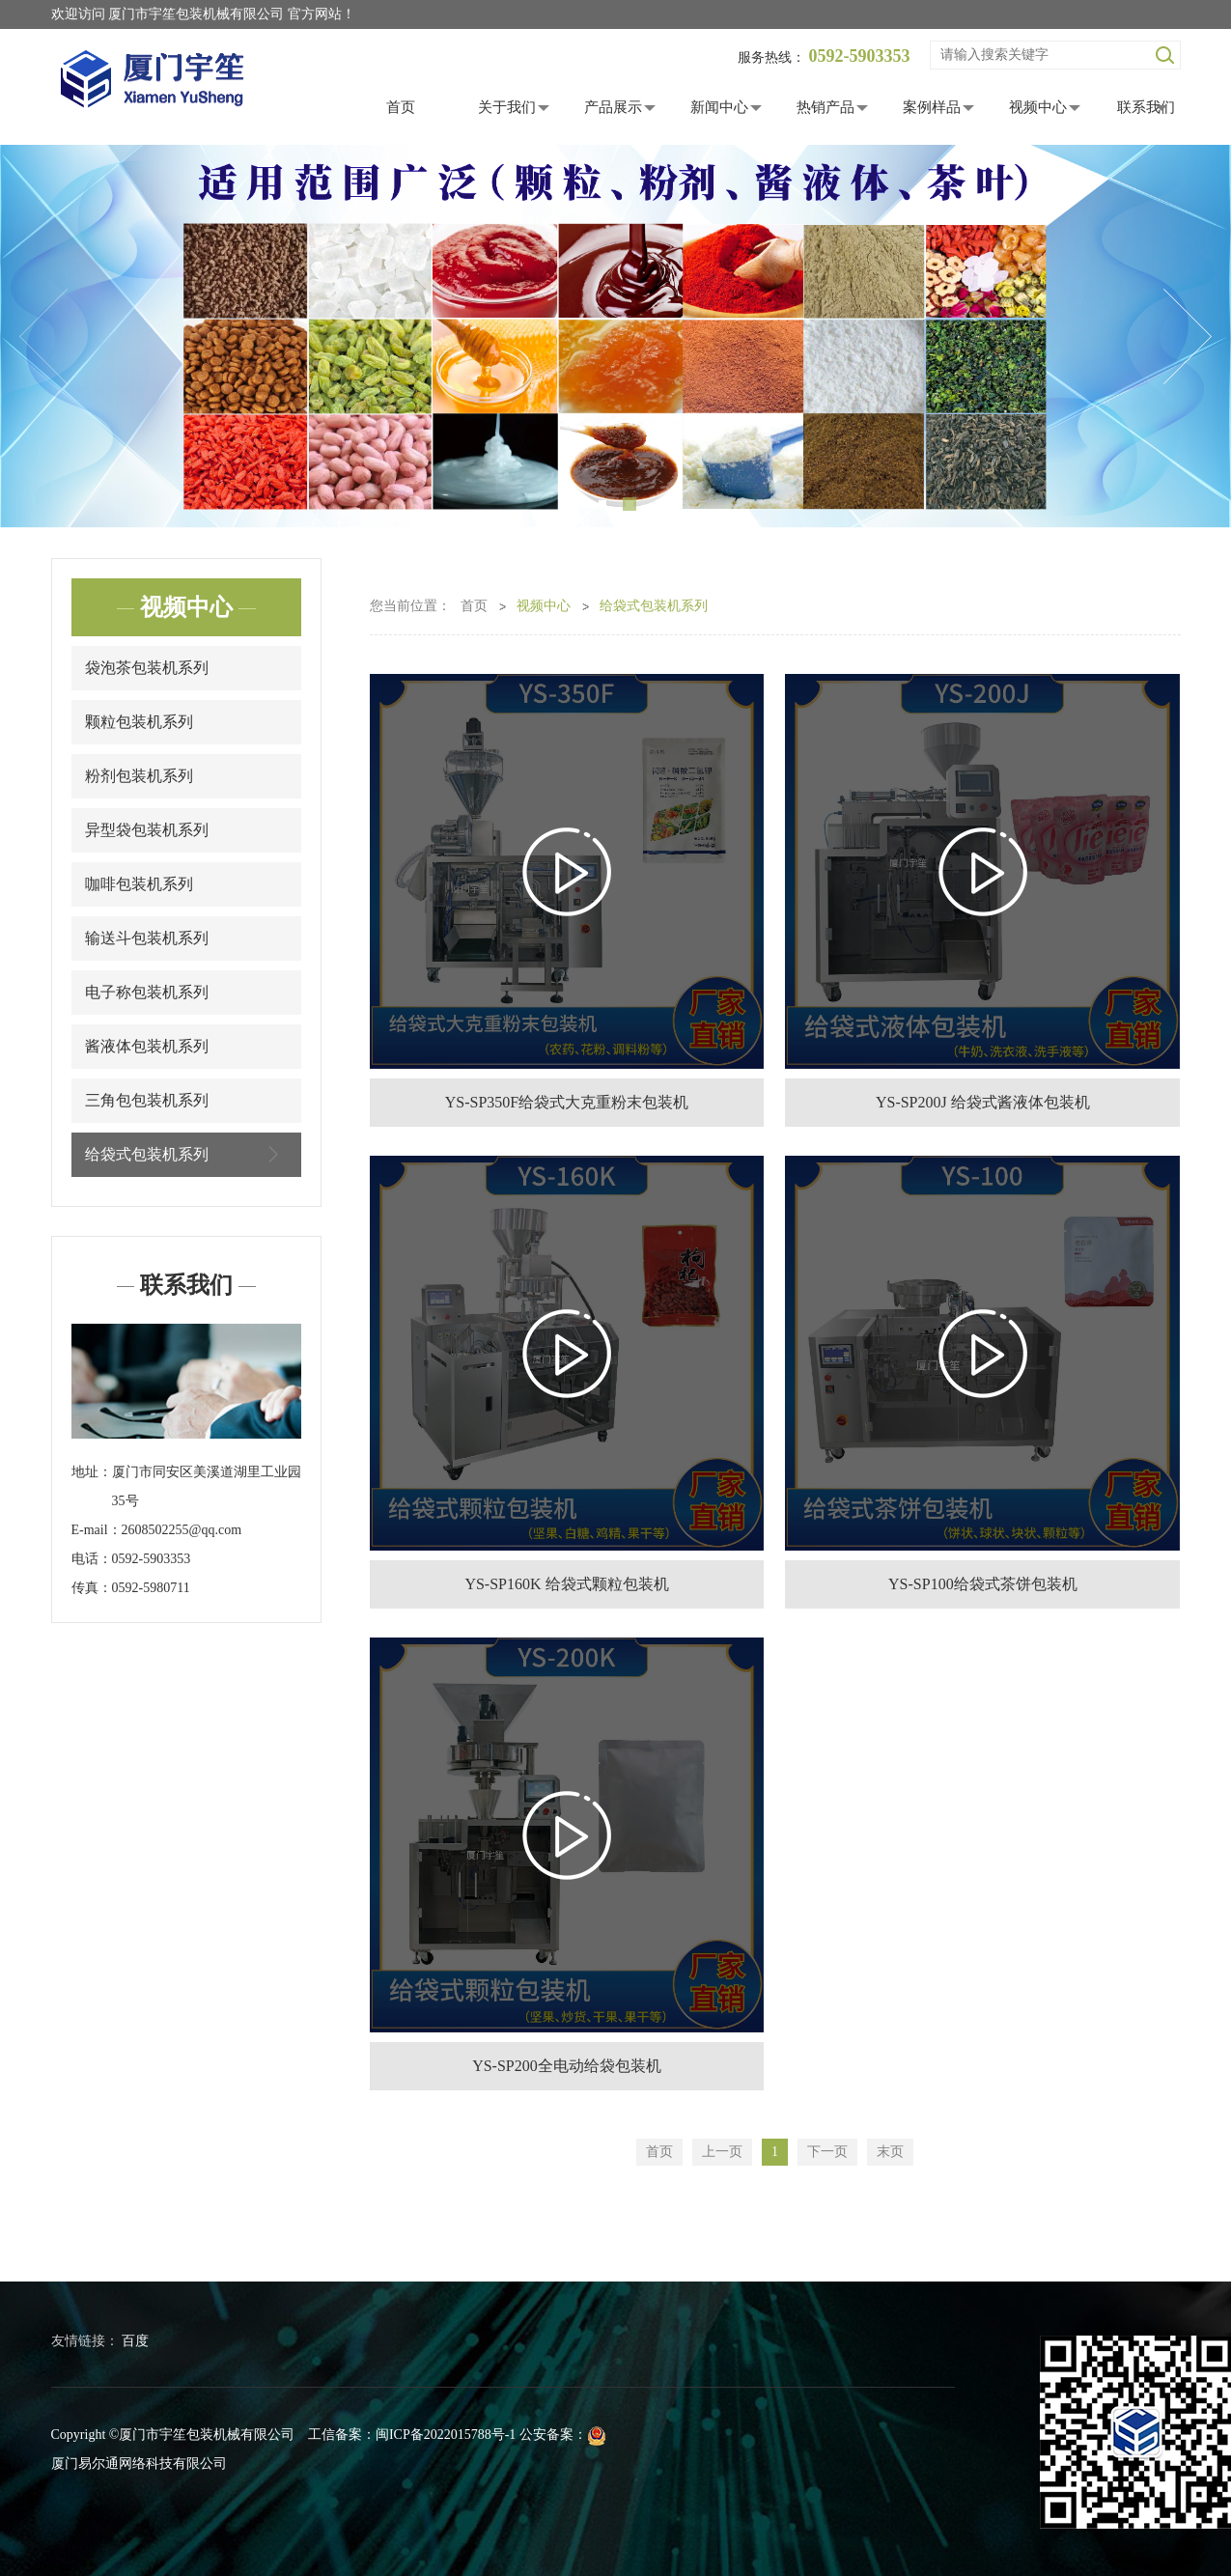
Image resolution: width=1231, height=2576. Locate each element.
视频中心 (1038, 107)
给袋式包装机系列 (186, 1154)
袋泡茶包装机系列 (147, 667)
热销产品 (825, 107)
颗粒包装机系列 (139, 722)
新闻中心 (719, 107)
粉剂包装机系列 (139, 776)
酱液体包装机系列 (147, 1046)
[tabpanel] (615, 337)
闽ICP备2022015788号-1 (446, 2434)
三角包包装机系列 (147, 1100)
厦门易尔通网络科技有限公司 (139, 2463)
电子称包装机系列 (147, 992)
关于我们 (507, 107)
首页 (400, 107)
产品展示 (613, 107)
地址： (91, 1472)
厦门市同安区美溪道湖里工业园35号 (206, 1486)
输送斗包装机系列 (147, 938)
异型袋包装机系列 (147, 830)
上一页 (722, 2151)
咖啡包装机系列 (139, 884)
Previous (43, 337)
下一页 (827, 2151)
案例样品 (932, 107)
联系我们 (1146, 107)
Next (1187, 337)
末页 (890, 2151)
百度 (135, 2341)
